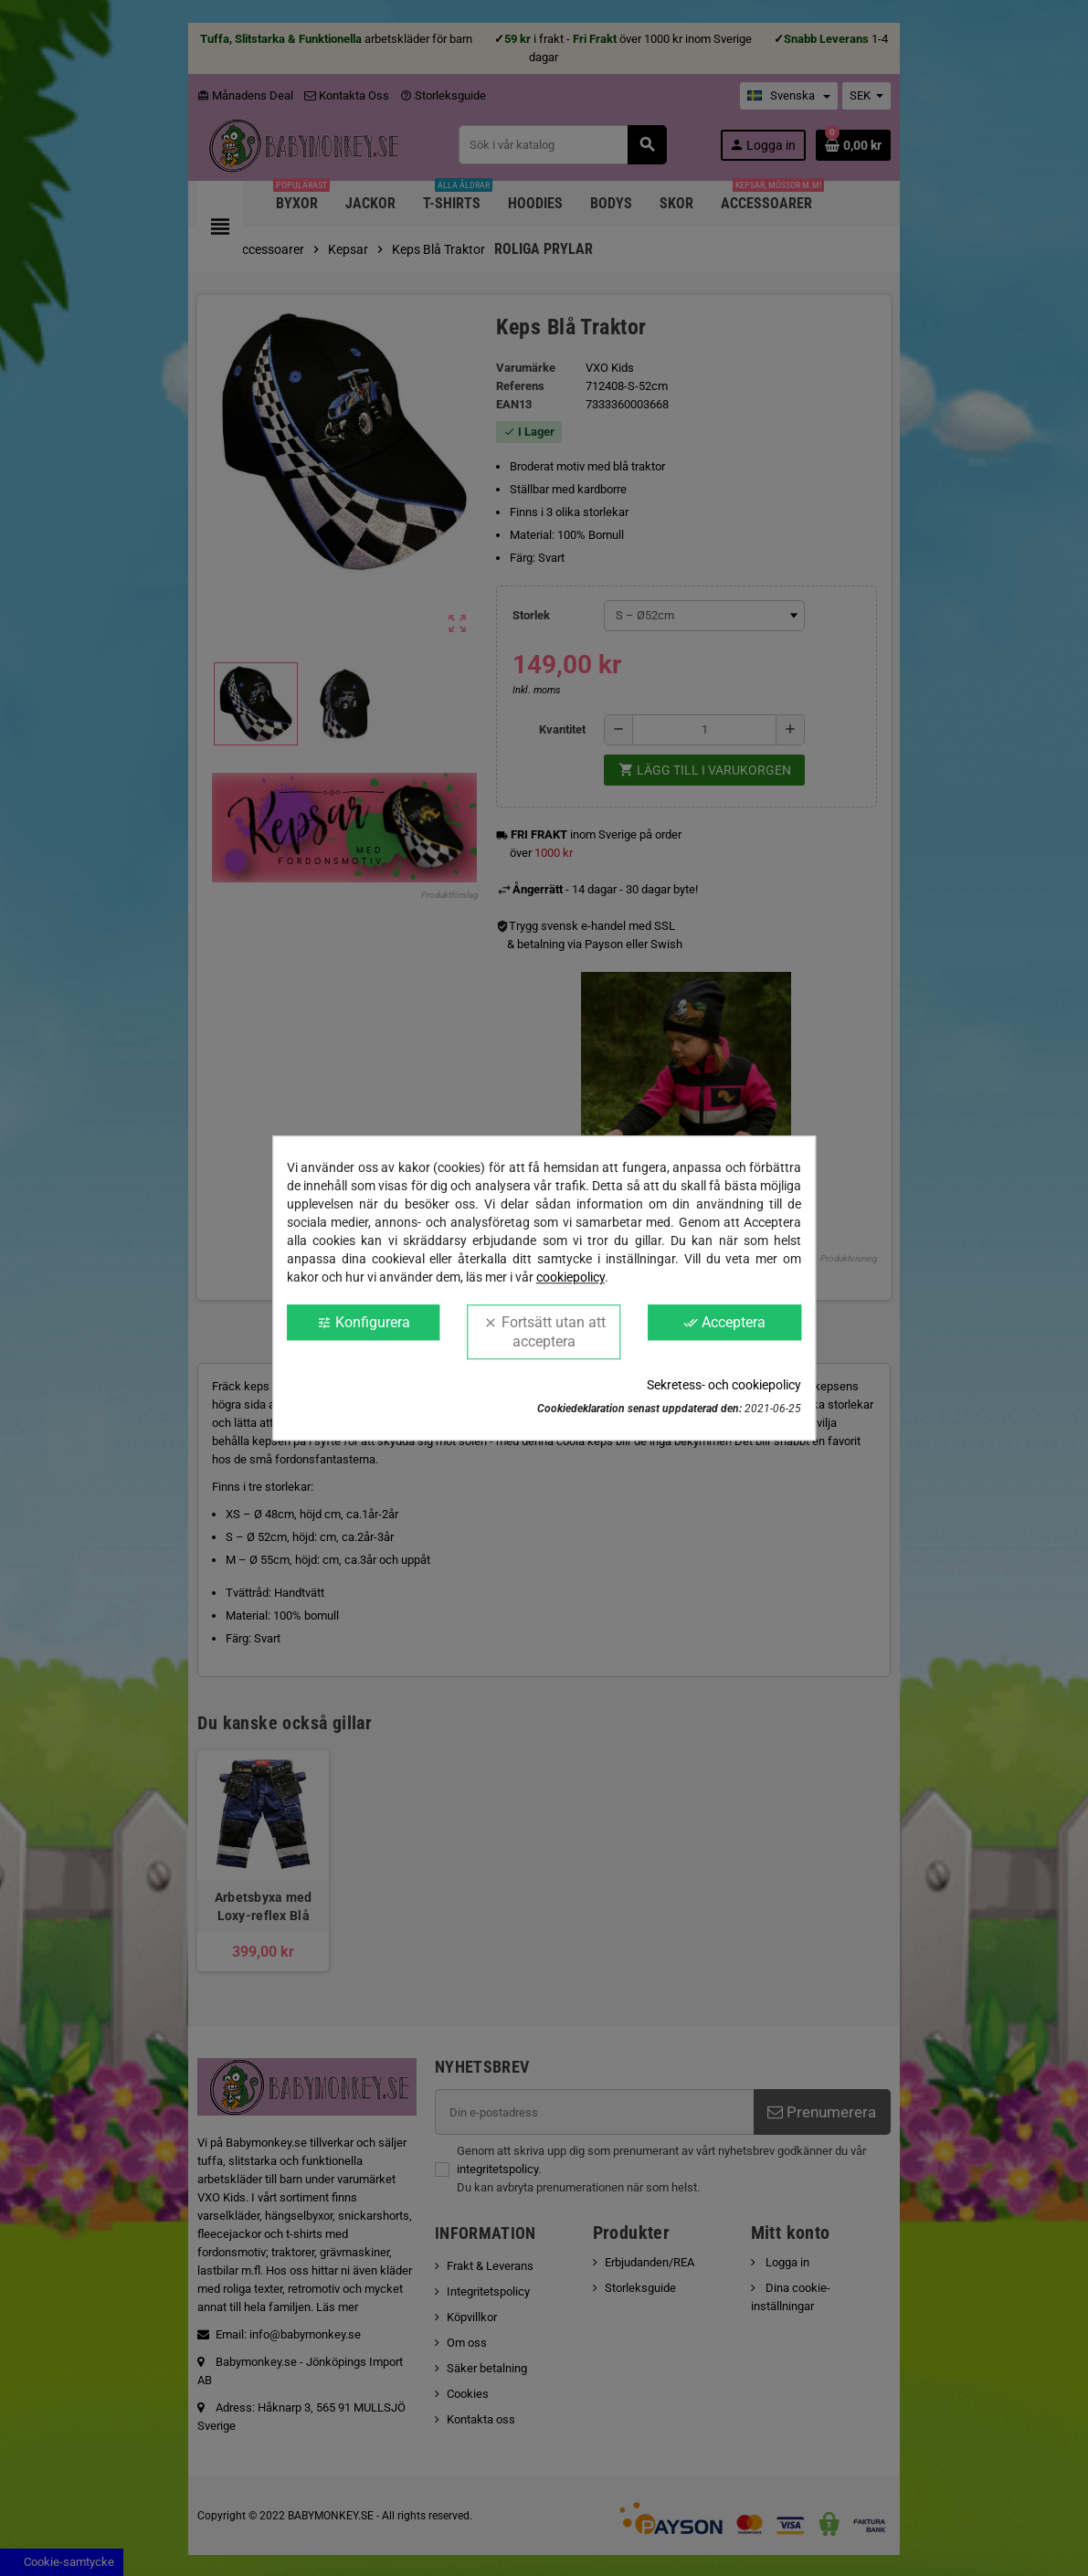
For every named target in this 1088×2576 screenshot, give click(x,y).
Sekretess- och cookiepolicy (724, 1385)
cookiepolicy (570, 1277)
